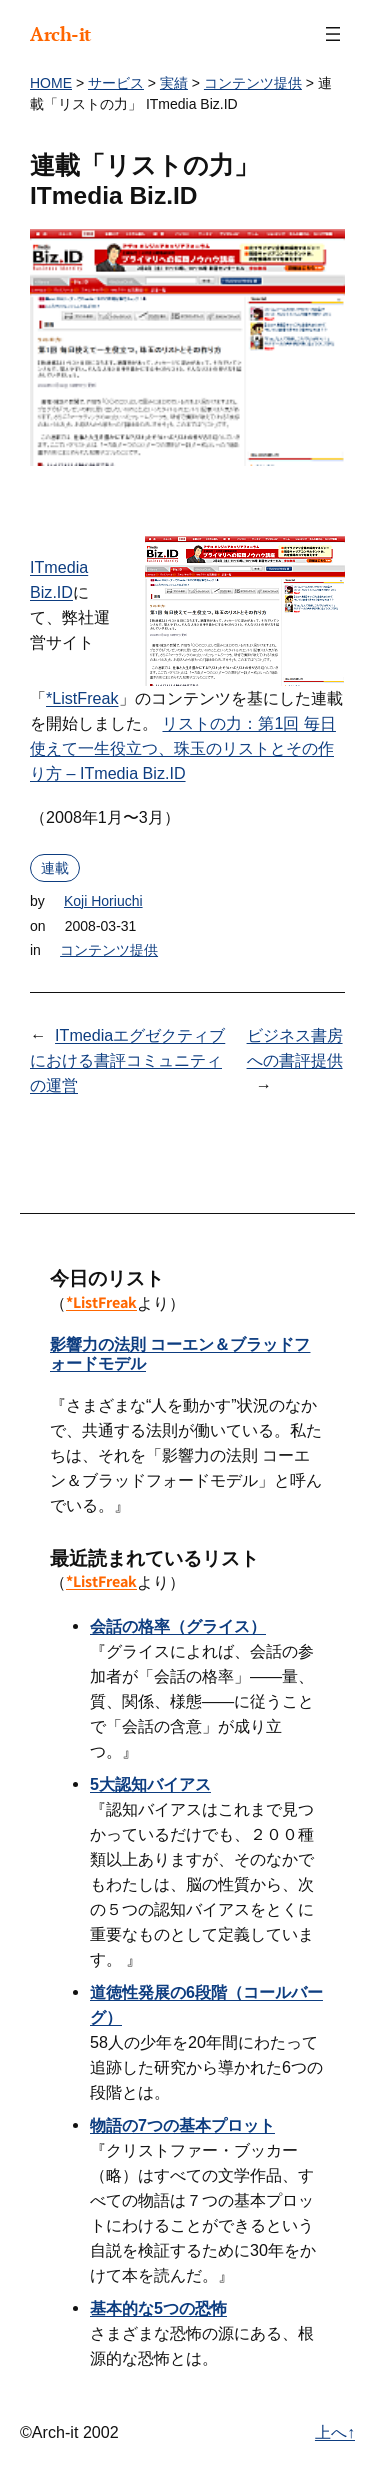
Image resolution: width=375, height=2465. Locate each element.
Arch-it (60, 34)
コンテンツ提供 (253, 83)
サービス (116, 83)
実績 (174, 83)
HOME (51, 83)
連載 (55, 868)
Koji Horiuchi (103, 901)
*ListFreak (82, 698)
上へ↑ (335, 2432)
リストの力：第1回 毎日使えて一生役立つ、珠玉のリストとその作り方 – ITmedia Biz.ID (183, 748)
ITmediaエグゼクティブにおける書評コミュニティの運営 (127, 1060)
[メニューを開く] (333, 34)
